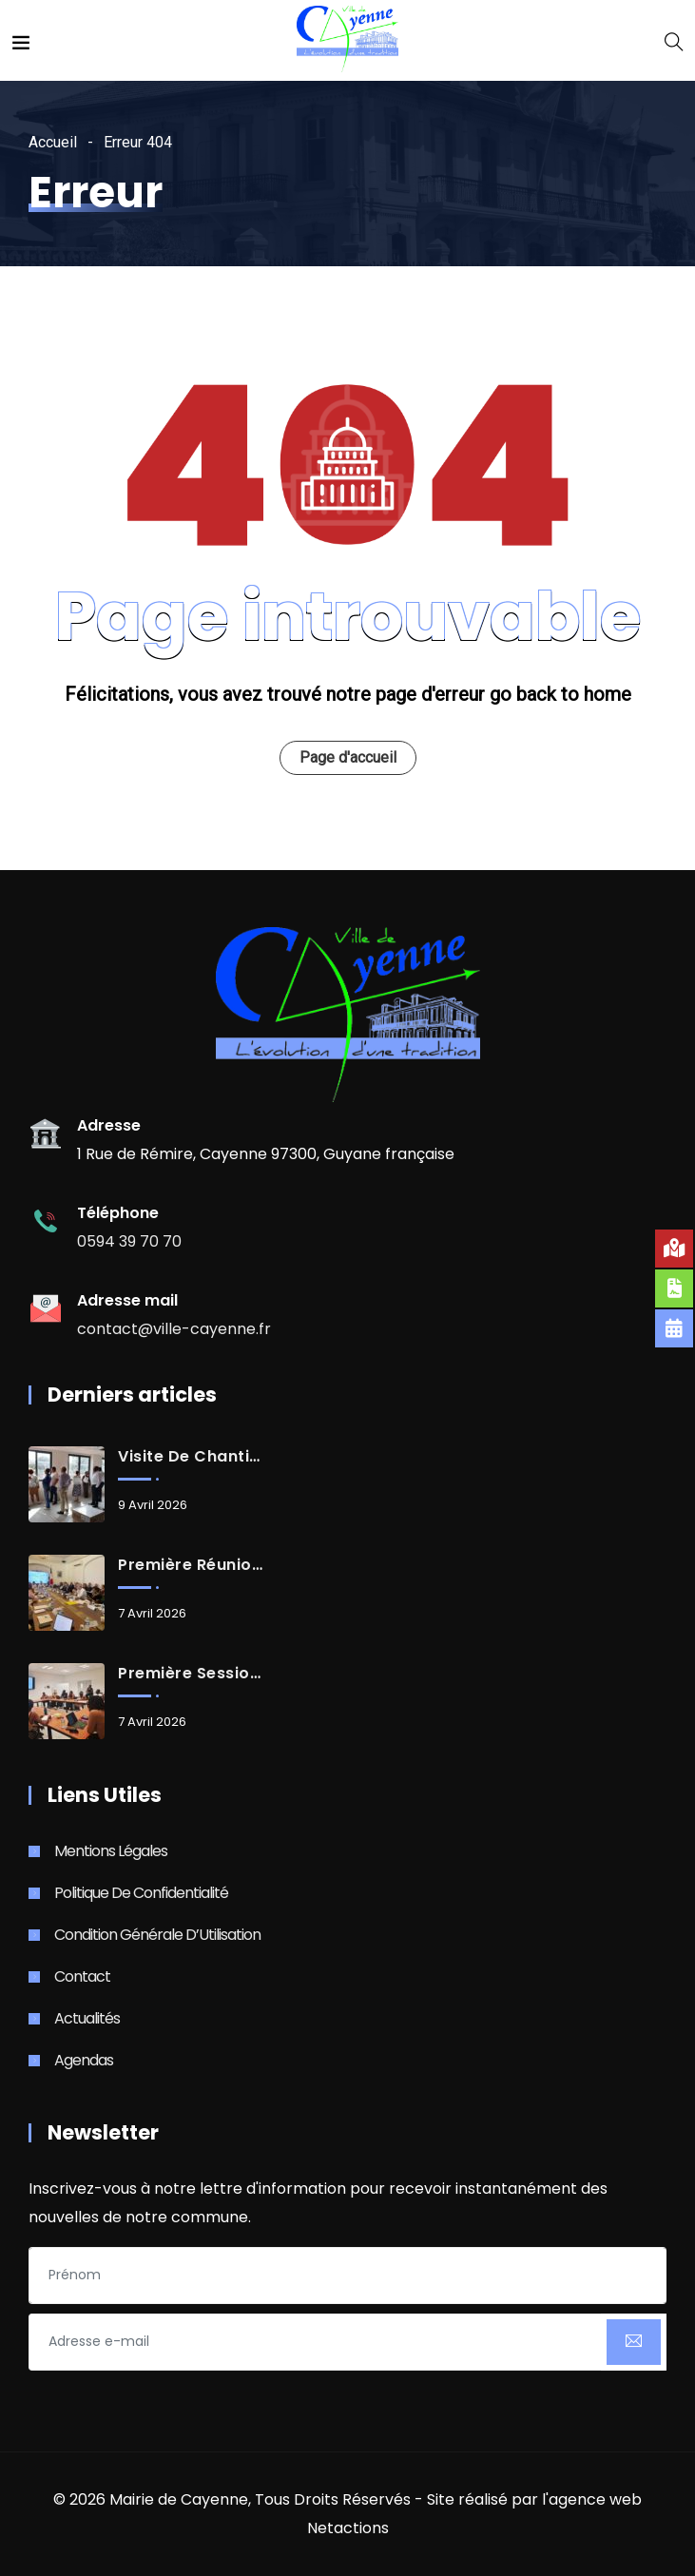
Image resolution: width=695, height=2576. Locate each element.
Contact (82, 1976)
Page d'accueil (347, 757)
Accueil (53, 142)
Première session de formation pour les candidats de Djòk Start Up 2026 (190, 1673)
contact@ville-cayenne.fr (174, 1329)
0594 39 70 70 (129, 1241)
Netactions (348, 2528)
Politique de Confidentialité (141, 1893)
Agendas (83, 2060)
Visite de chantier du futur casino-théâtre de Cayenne (190, 1456)
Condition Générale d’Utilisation (157, 1935)
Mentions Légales (110, 1851)
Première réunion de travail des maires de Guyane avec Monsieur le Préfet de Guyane (190, 1565)
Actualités (87, 2018)
